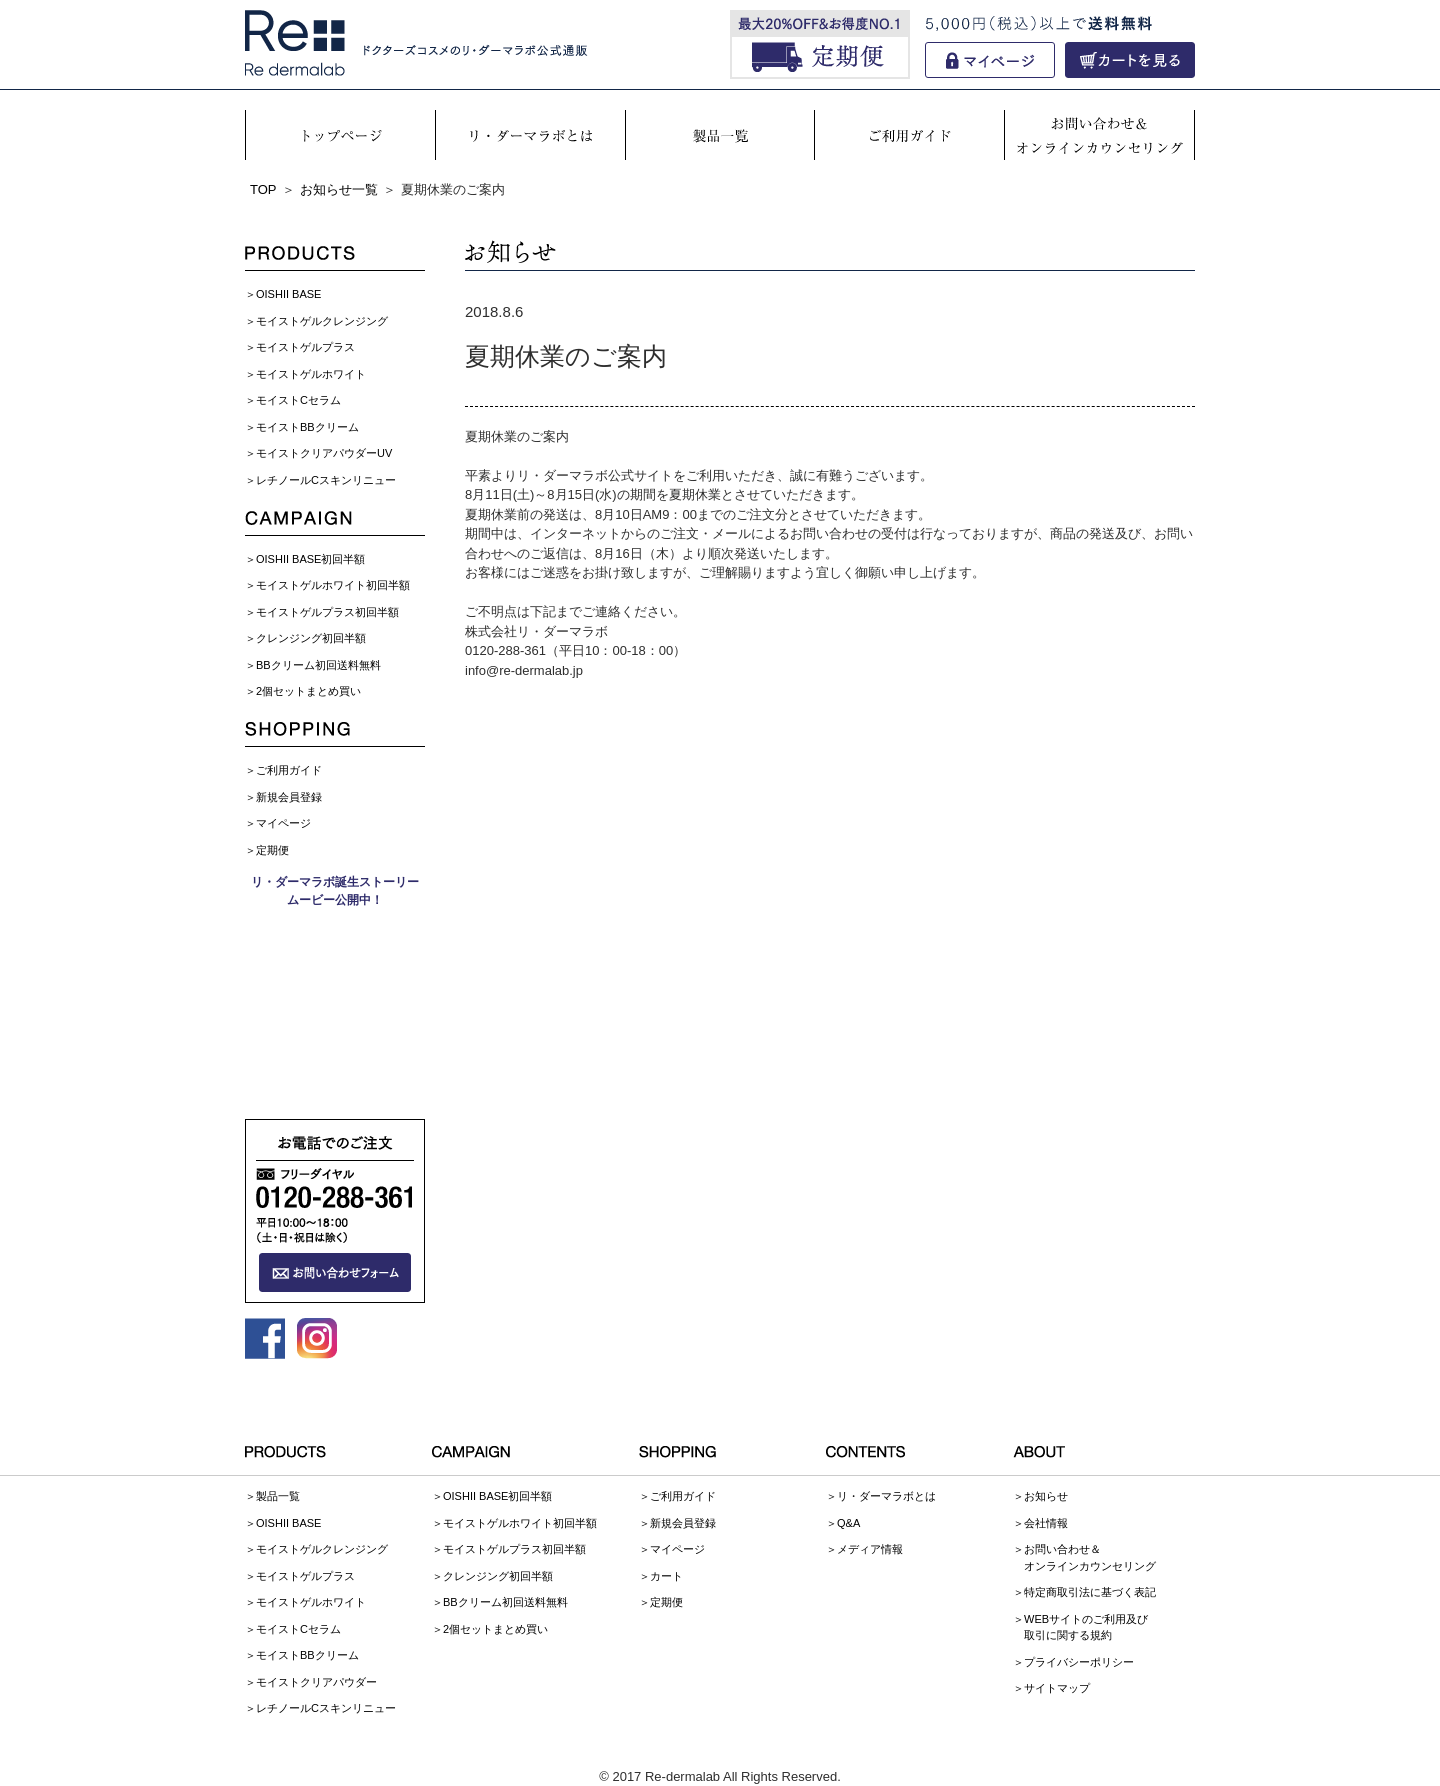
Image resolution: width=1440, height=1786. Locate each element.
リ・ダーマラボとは (886, 1496)
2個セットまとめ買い (308, 691)
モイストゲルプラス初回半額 (327, 612)
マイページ (283, 823)
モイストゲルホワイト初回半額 (333, 585)
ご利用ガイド (289, 770)
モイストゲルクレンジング (322, 321)
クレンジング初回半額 (311, 638)
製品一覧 (278, 1496)
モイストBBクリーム (307, 427)
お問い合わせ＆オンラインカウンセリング (1090, 1557)
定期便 (272, 850)
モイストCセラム (298, 400)
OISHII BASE (288, 294)
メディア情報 (870, 1549)
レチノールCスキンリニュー (326, 480)
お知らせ (1046, 1496)
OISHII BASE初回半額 (310, 559)
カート (666, 1576)
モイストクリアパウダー (316, 1682)
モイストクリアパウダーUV (324, 453)
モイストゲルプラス (305, 347)
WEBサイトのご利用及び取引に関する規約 (1086, 1627)
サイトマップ (1057, 1688)
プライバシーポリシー (1079, 1662)
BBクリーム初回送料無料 (318, 665)
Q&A (848, 1523)
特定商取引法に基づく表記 (1090, 1592)
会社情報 (1046, 1523)
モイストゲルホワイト (311, 374)
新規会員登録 (289, 797)
